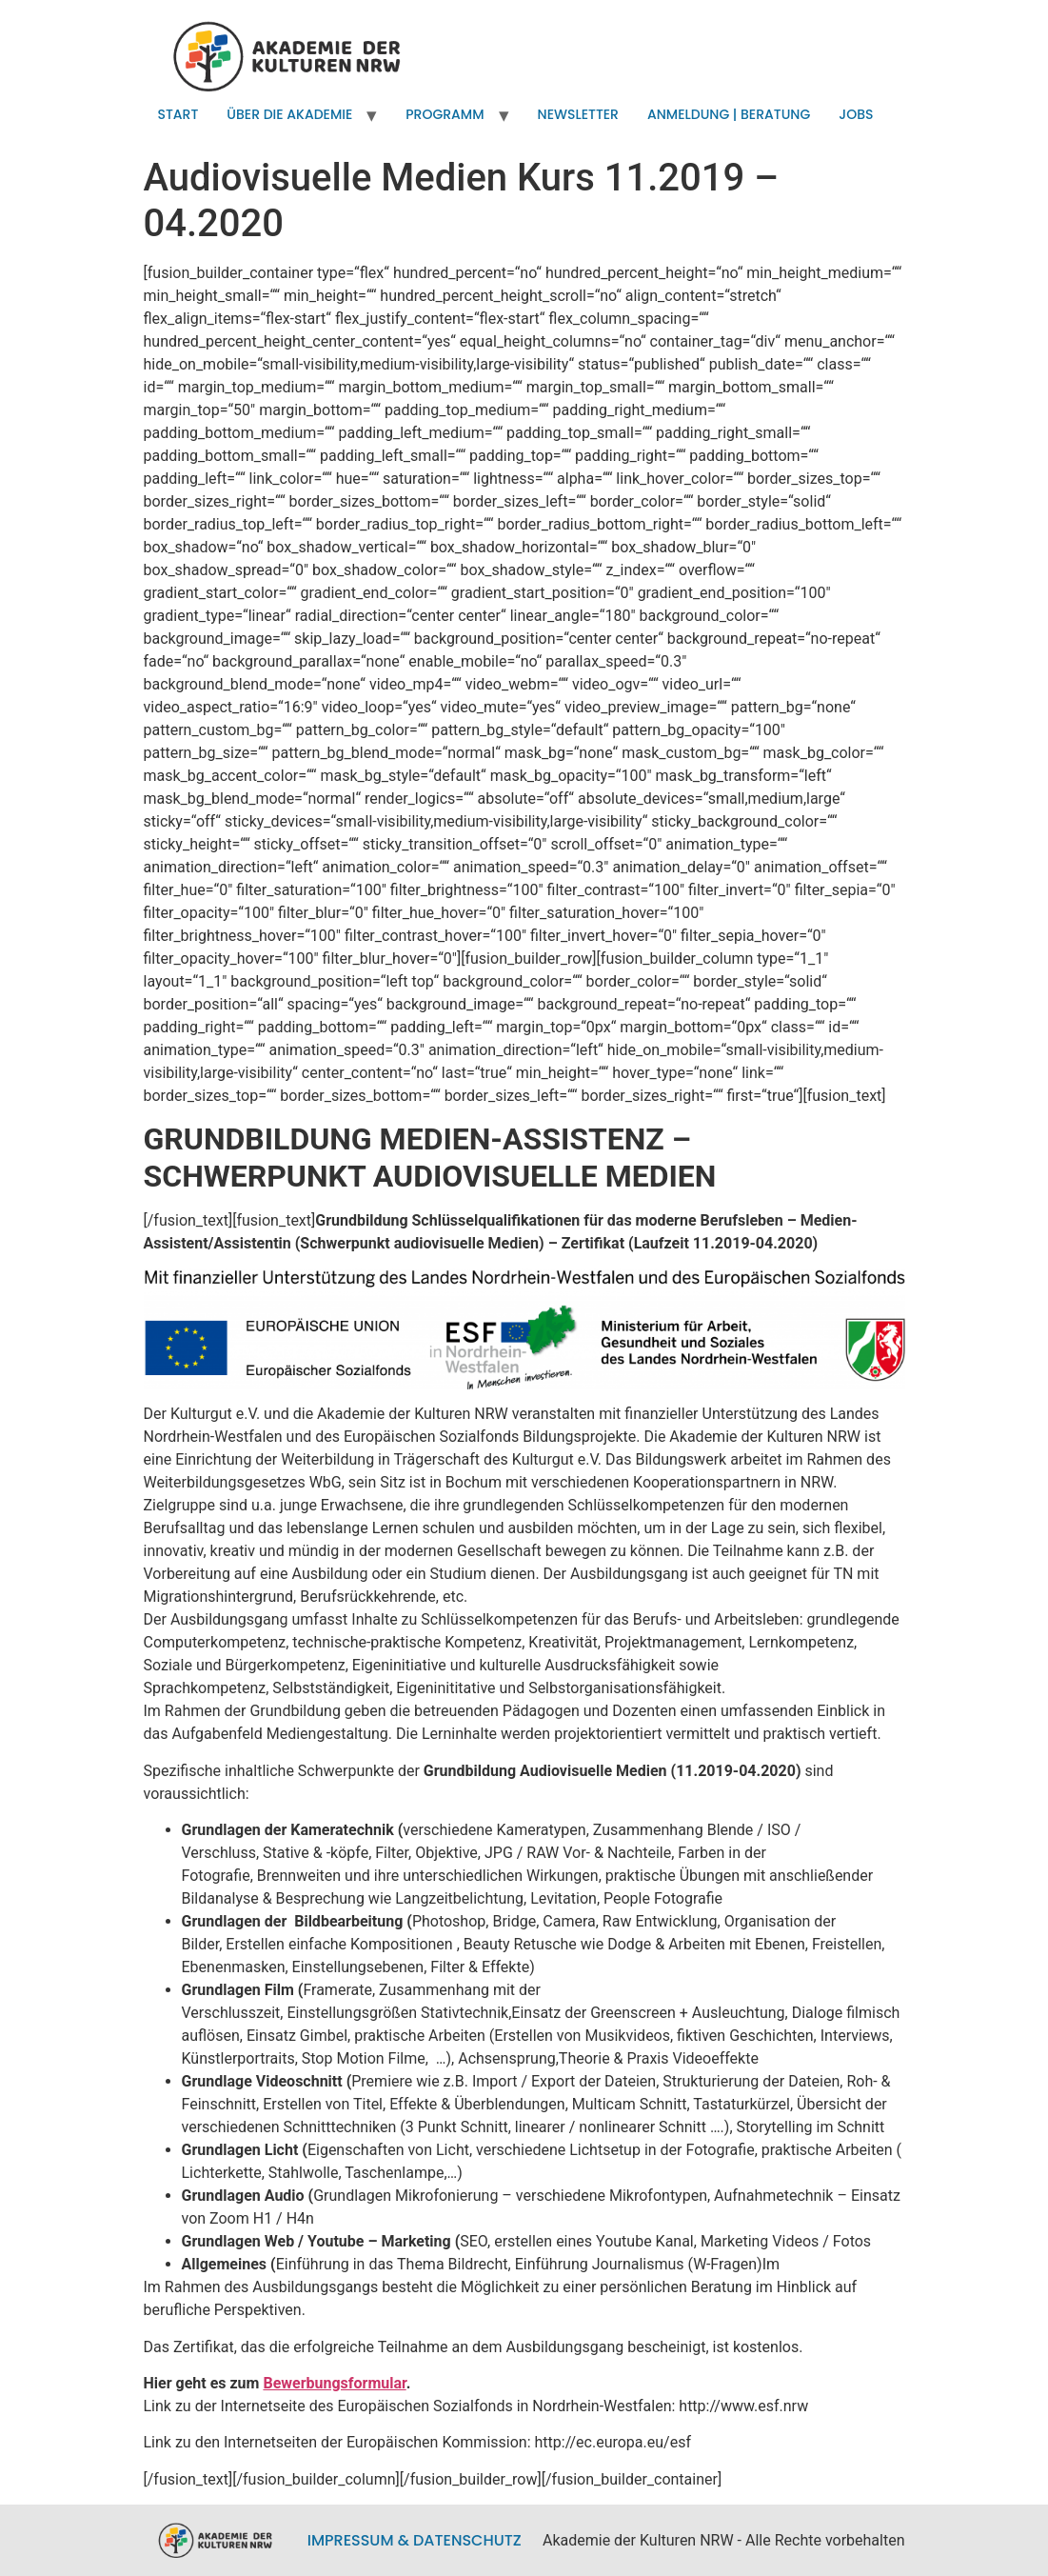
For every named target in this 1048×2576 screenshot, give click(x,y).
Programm (444, 114)
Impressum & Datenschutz (414, 2540)
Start (178, 114)
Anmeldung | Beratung (728, 114)
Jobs (856, 114)
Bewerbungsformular (334, 2383)
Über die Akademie (289, 114)
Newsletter (578, 114)
